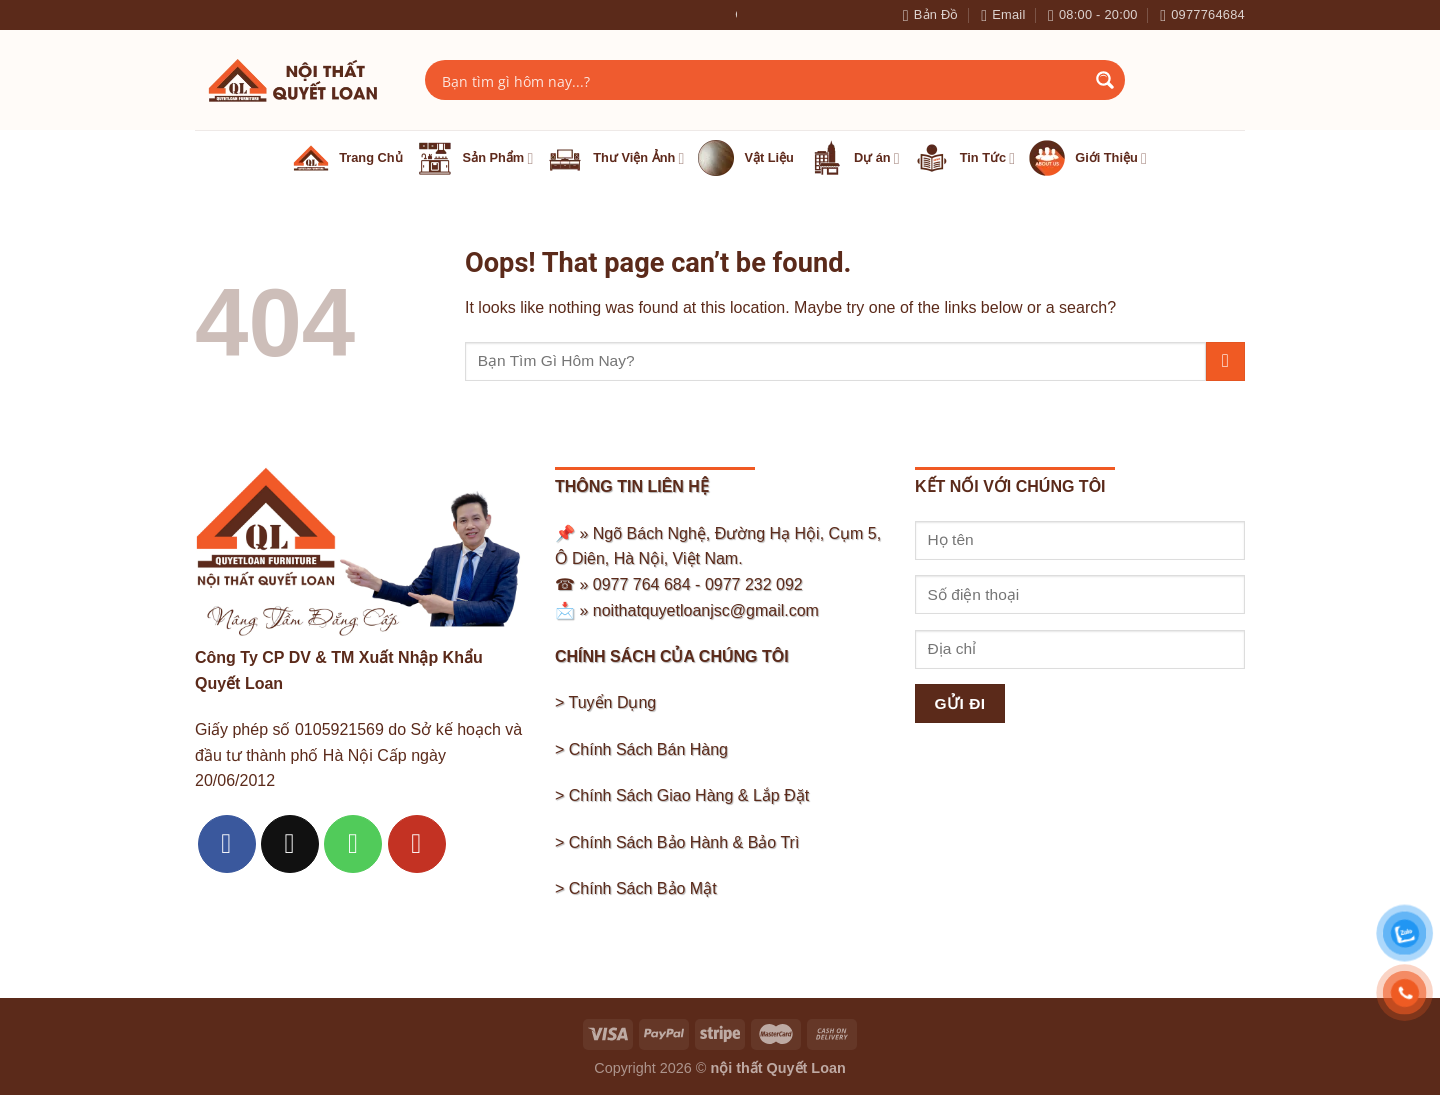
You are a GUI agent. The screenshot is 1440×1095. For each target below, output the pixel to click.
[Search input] (762, 80)
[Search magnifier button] (1105, 80)
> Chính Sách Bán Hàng (641, 749)
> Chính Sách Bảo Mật (636, 888)
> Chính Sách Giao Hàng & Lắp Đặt (682, 795)
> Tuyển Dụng (605, 702)
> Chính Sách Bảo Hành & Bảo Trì (677, 842)
